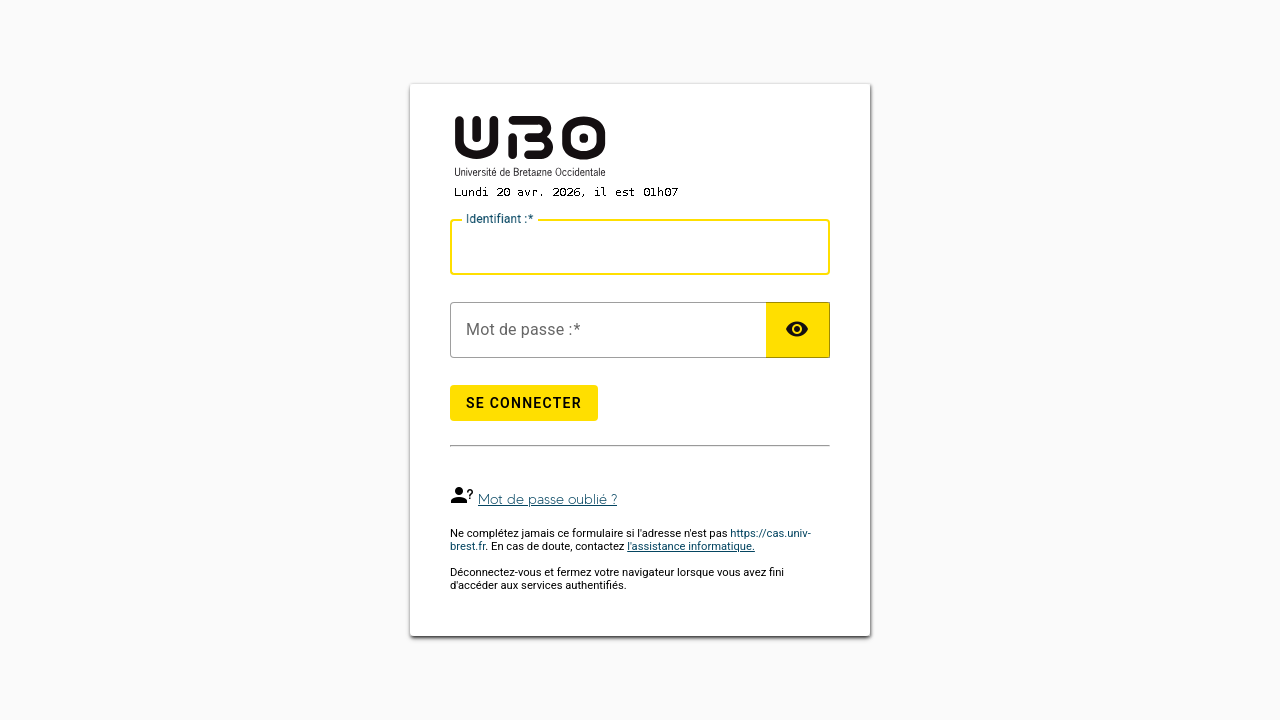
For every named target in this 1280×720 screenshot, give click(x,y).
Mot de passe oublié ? (547, 499)
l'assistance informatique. (691, 546)
